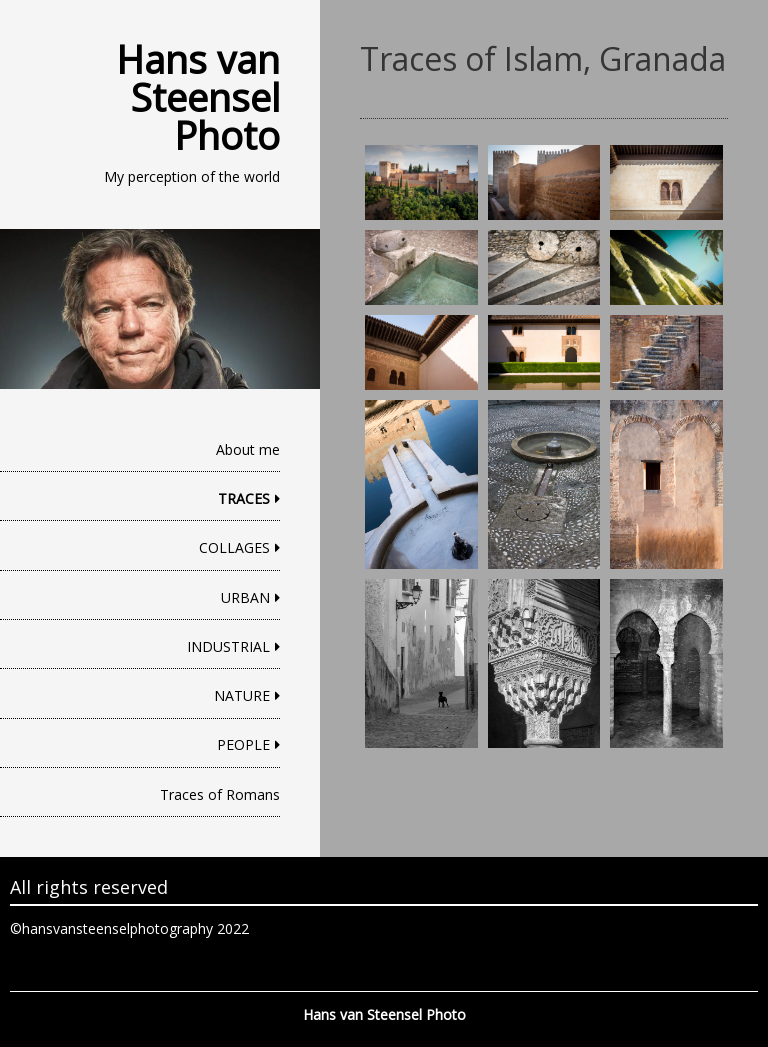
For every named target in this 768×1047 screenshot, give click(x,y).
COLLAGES (234, 547)
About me (248, 449)
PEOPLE (243, 744)
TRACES (244, 498)
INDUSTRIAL (228, 646)
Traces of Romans (220, 794)
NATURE (242, 695)
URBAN (245, 597)
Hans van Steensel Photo (198, 97)
